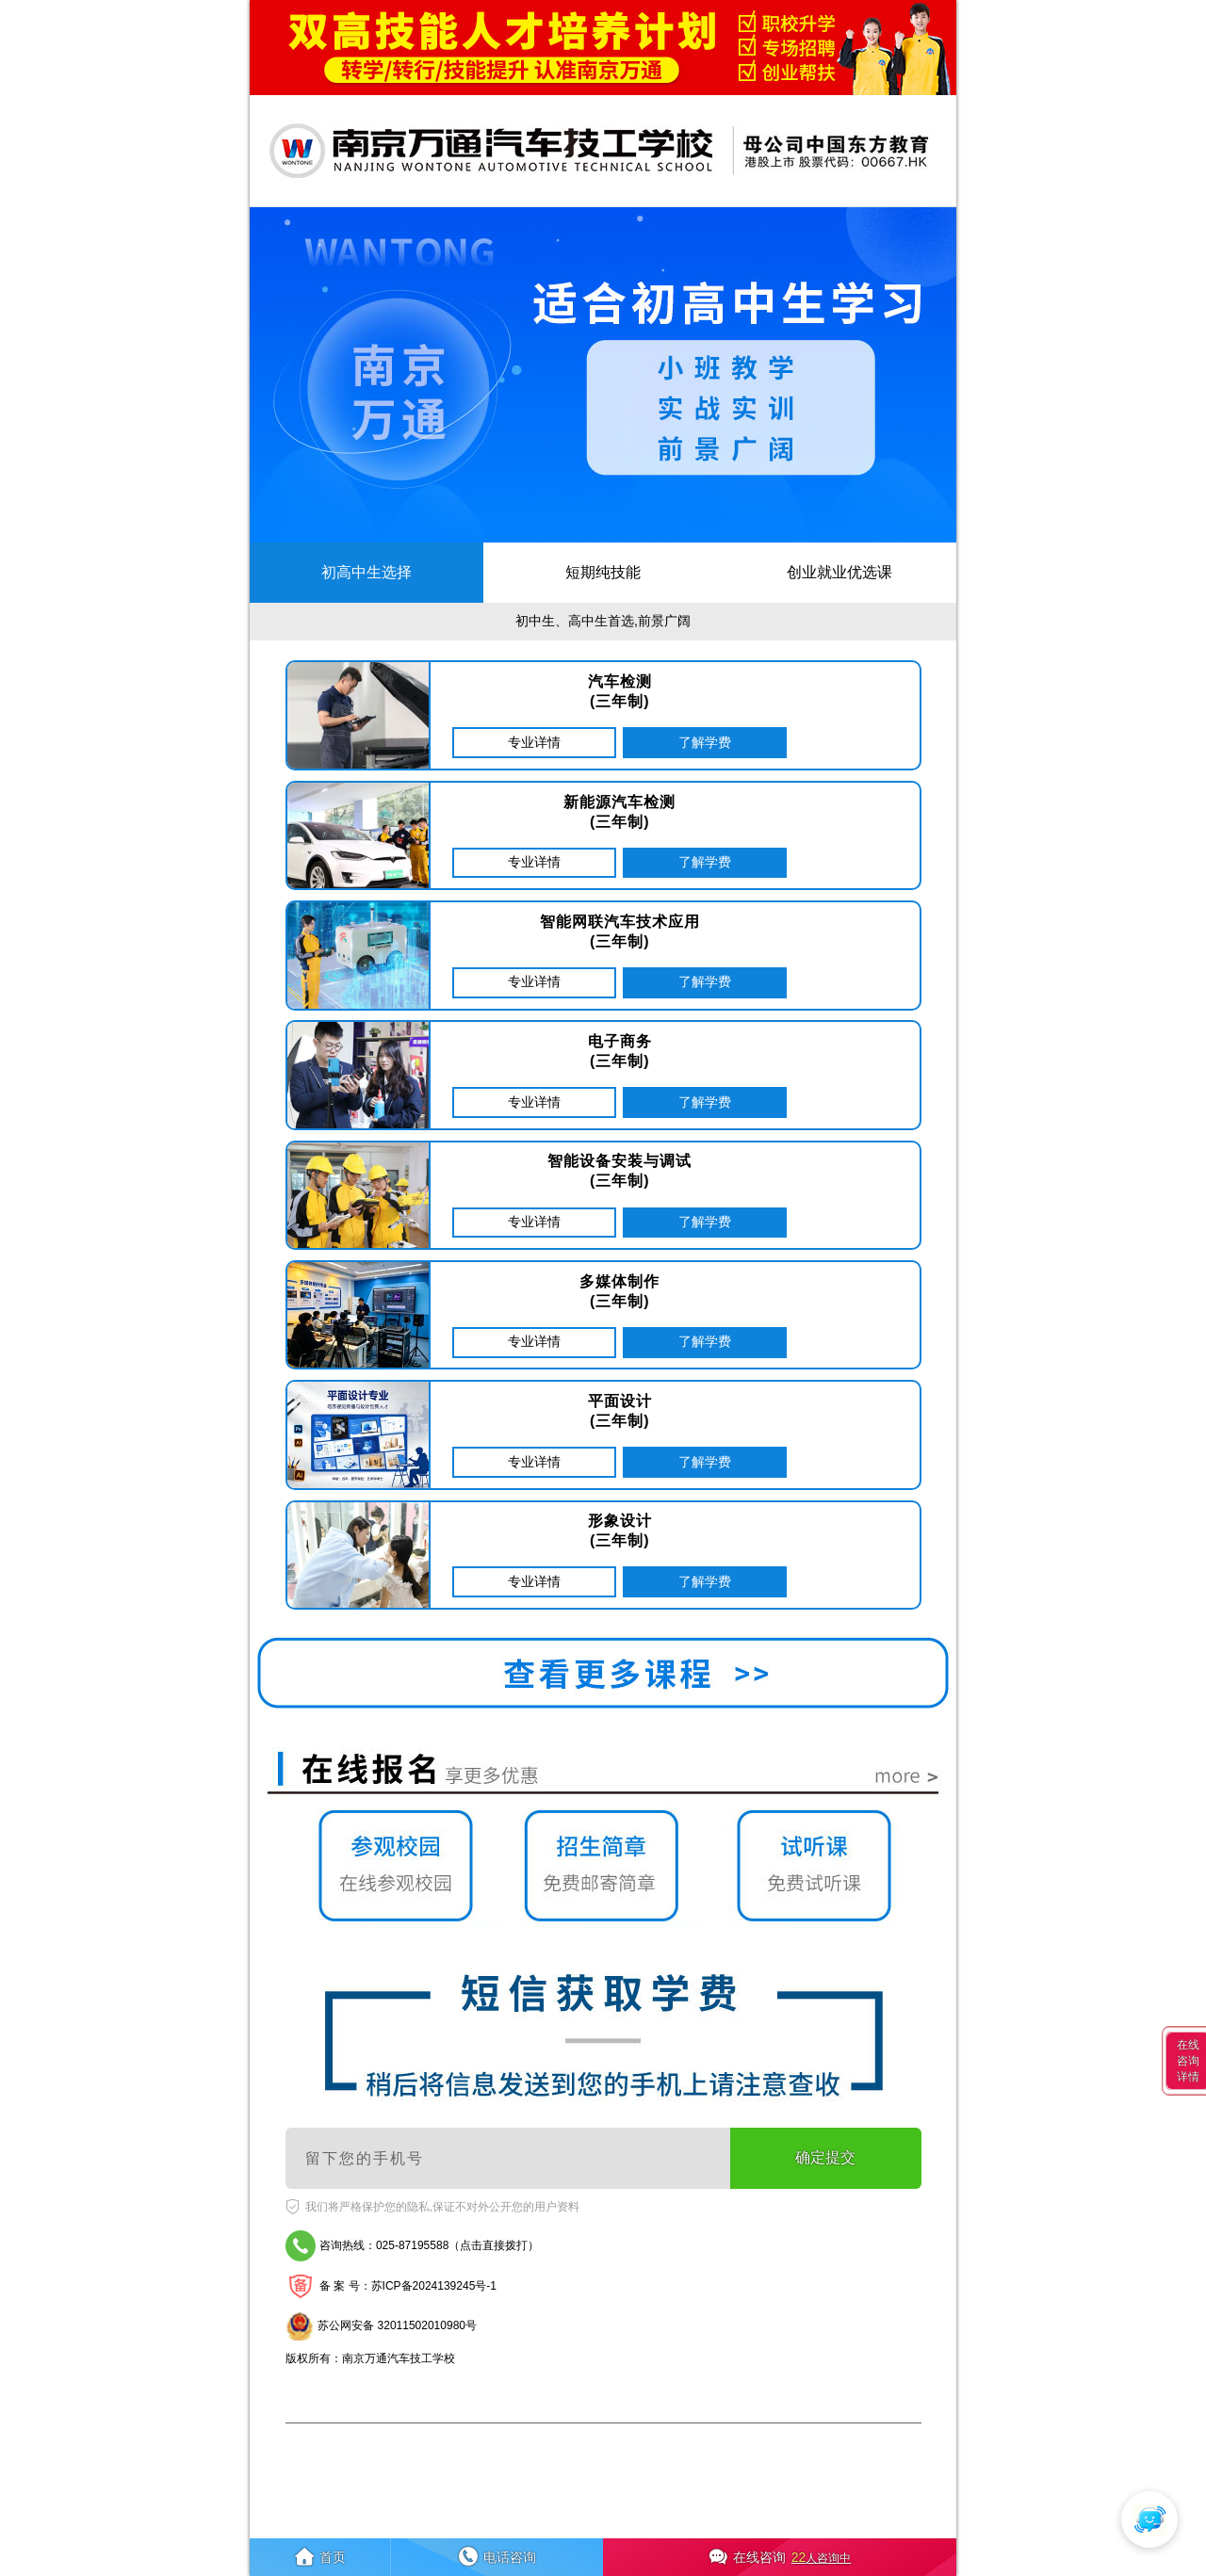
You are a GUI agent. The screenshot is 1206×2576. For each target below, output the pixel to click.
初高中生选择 (366, 572)
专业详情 (534, 742)
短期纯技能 (603, 572)
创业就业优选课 (839, 572)
